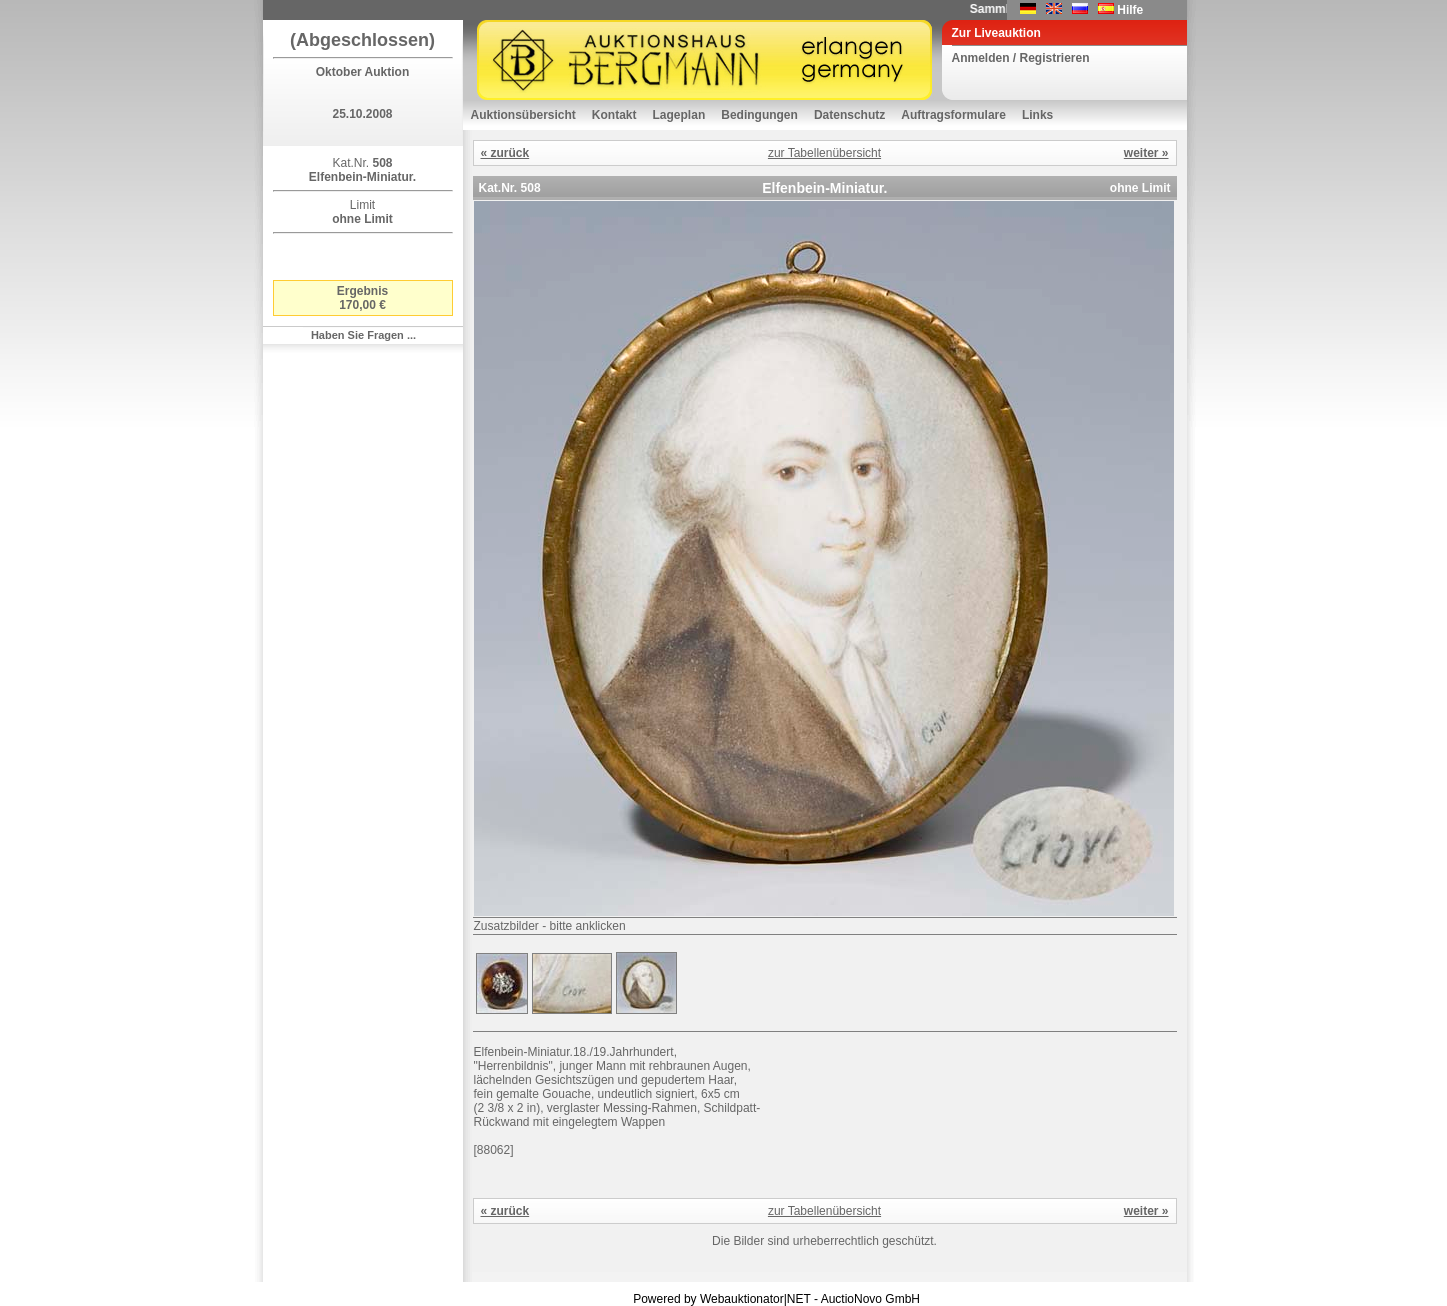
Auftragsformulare (953, 115)
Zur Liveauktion (996, 33)
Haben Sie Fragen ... (363, 335)
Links (1037, 115)
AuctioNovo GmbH (870, 1299)
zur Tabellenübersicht (824, 153)
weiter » (1146, 153)
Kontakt (614, 115)
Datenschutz (849, 115)
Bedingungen (759, 115)
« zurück (505, 153)
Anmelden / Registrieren (1021, 58)
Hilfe (1130, 10)
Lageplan (679, 115)
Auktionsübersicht (523, 115)
